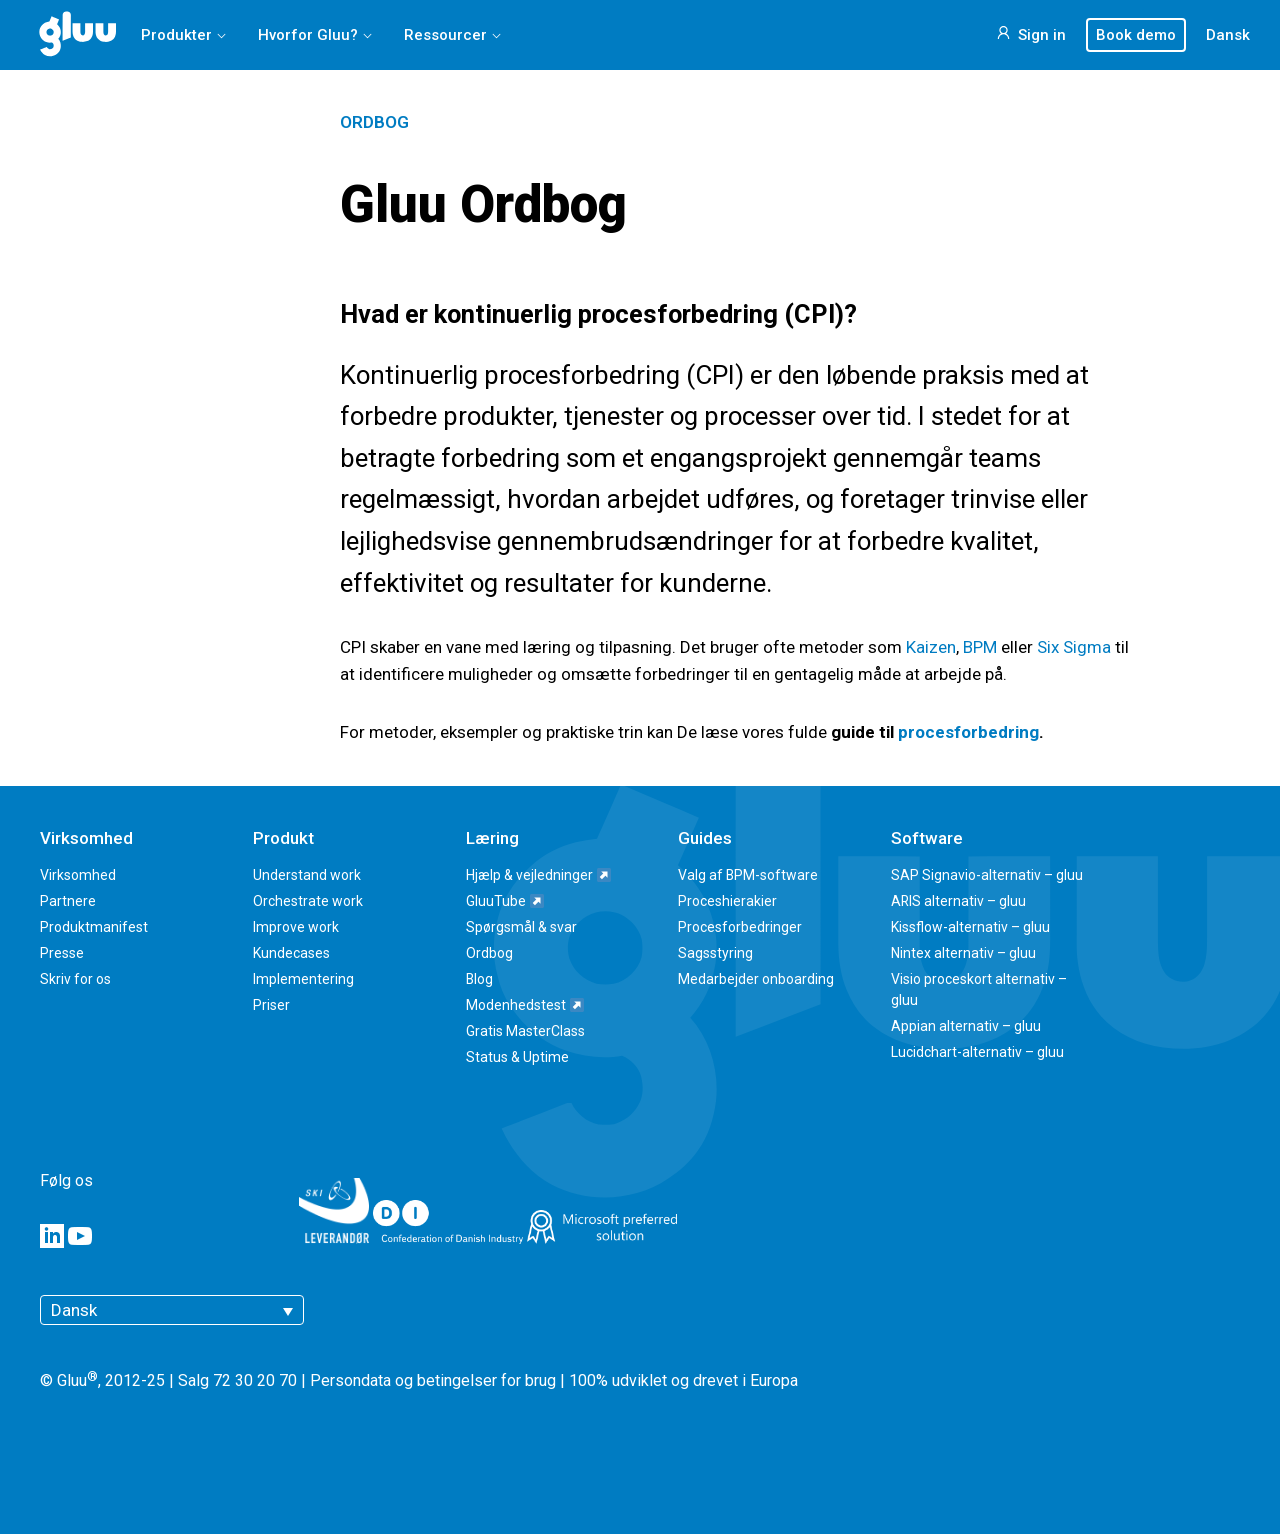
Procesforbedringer (740, 927)
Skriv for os (75, 979)
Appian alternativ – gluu (966, 1026)
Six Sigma (1074, 647)
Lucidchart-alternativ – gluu (977, 1052)
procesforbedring (968, 732)
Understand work (307, 875)
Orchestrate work (308, 901)
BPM (980, 647)
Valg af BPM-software (748, 875)
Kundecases (291, 953)
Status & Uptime (517, 1057)
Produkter (176, 35)
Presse (62, 953)
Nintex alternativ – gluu (963, 953)
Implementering (303, 979)
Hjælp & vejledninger (538, 875)
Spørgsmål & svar (521, 927)
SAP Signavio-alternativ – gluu (987, 875)
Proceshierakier (727, 901)
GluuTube (505, 901)
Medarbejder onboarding (756, 979)
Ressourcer (445, 35)
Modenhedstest (525, 1005)
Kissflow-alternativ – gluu (970, 927)
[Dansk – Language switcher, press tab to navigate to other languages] (172, 1310)
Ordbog (374, 122)
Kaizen (931, 647)
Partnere (68, 901)
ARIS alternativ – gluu (958, 901)
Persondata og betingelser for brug (433, 1381)
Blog (479, 979)
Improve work (296, 927)
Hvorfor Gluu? (308, 35)
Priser (271, 1005)
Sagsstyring (715, 953)
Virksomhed (78, 875)
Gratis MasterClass (525, 1031)
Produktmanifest (94, 927)
